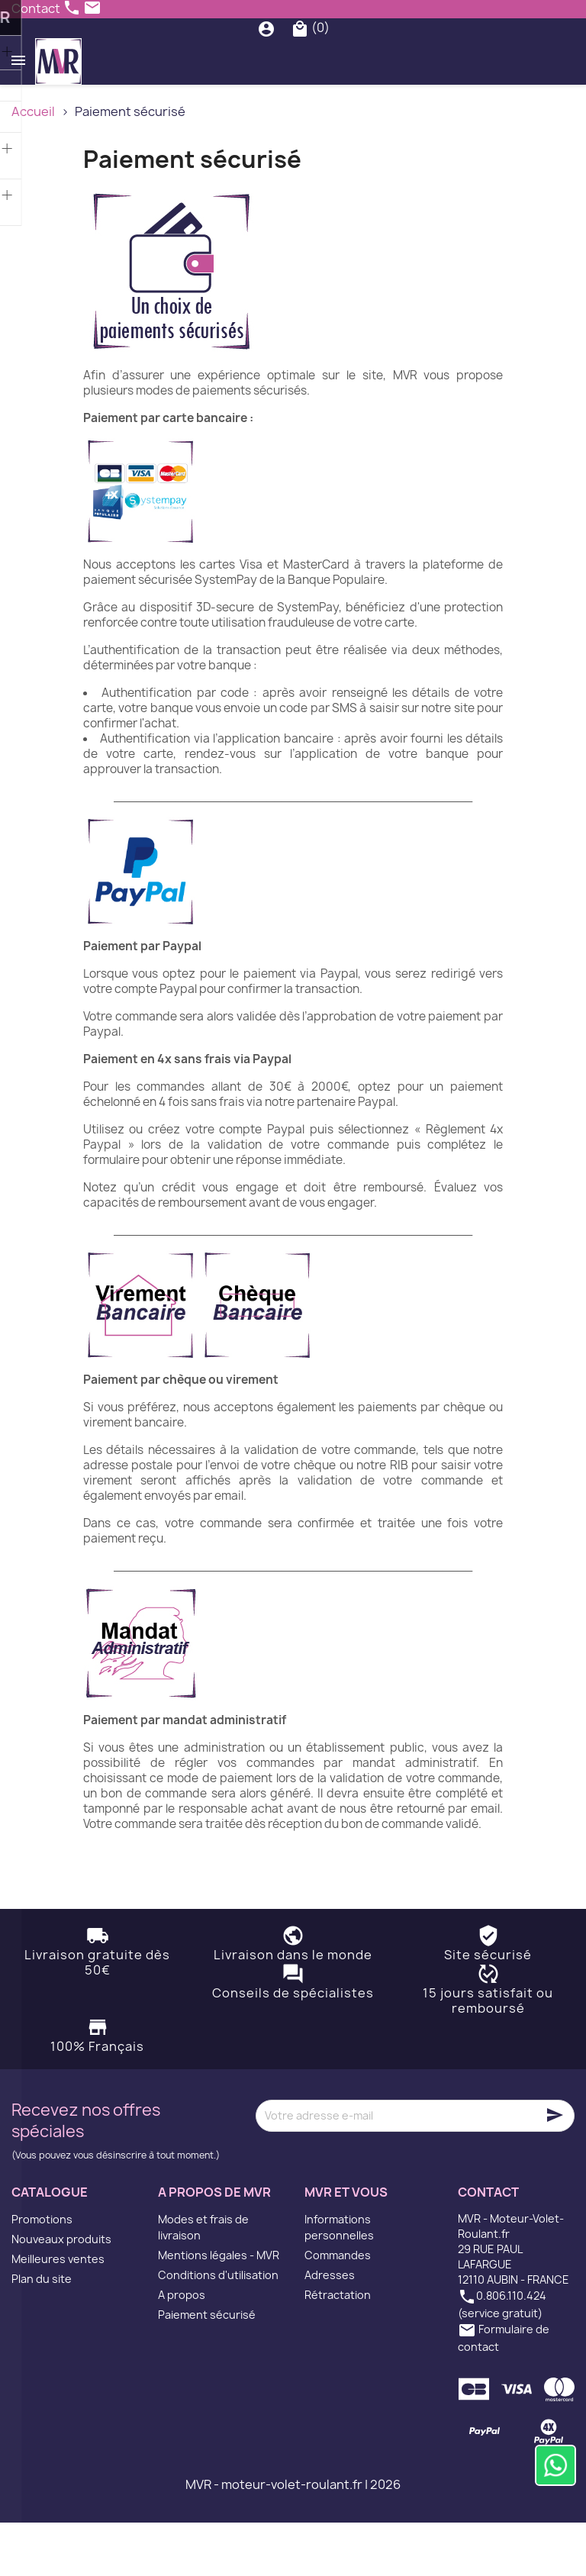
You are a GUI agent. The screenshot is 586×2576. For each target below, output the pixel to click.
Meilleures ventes (58, 2312)
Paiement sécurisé (207, 2368)
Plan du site (41, 2332)
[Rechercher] (297, 55)
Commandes (337, 2308)
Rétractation (337, 2348)
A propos (181, 2348)
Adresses (329, 2328)
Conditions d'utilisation (218, 2328)
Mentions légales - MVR (218, 2308)
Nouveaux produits (61, 2292)
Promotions (41, 2272)
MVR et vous (346, 2244)
